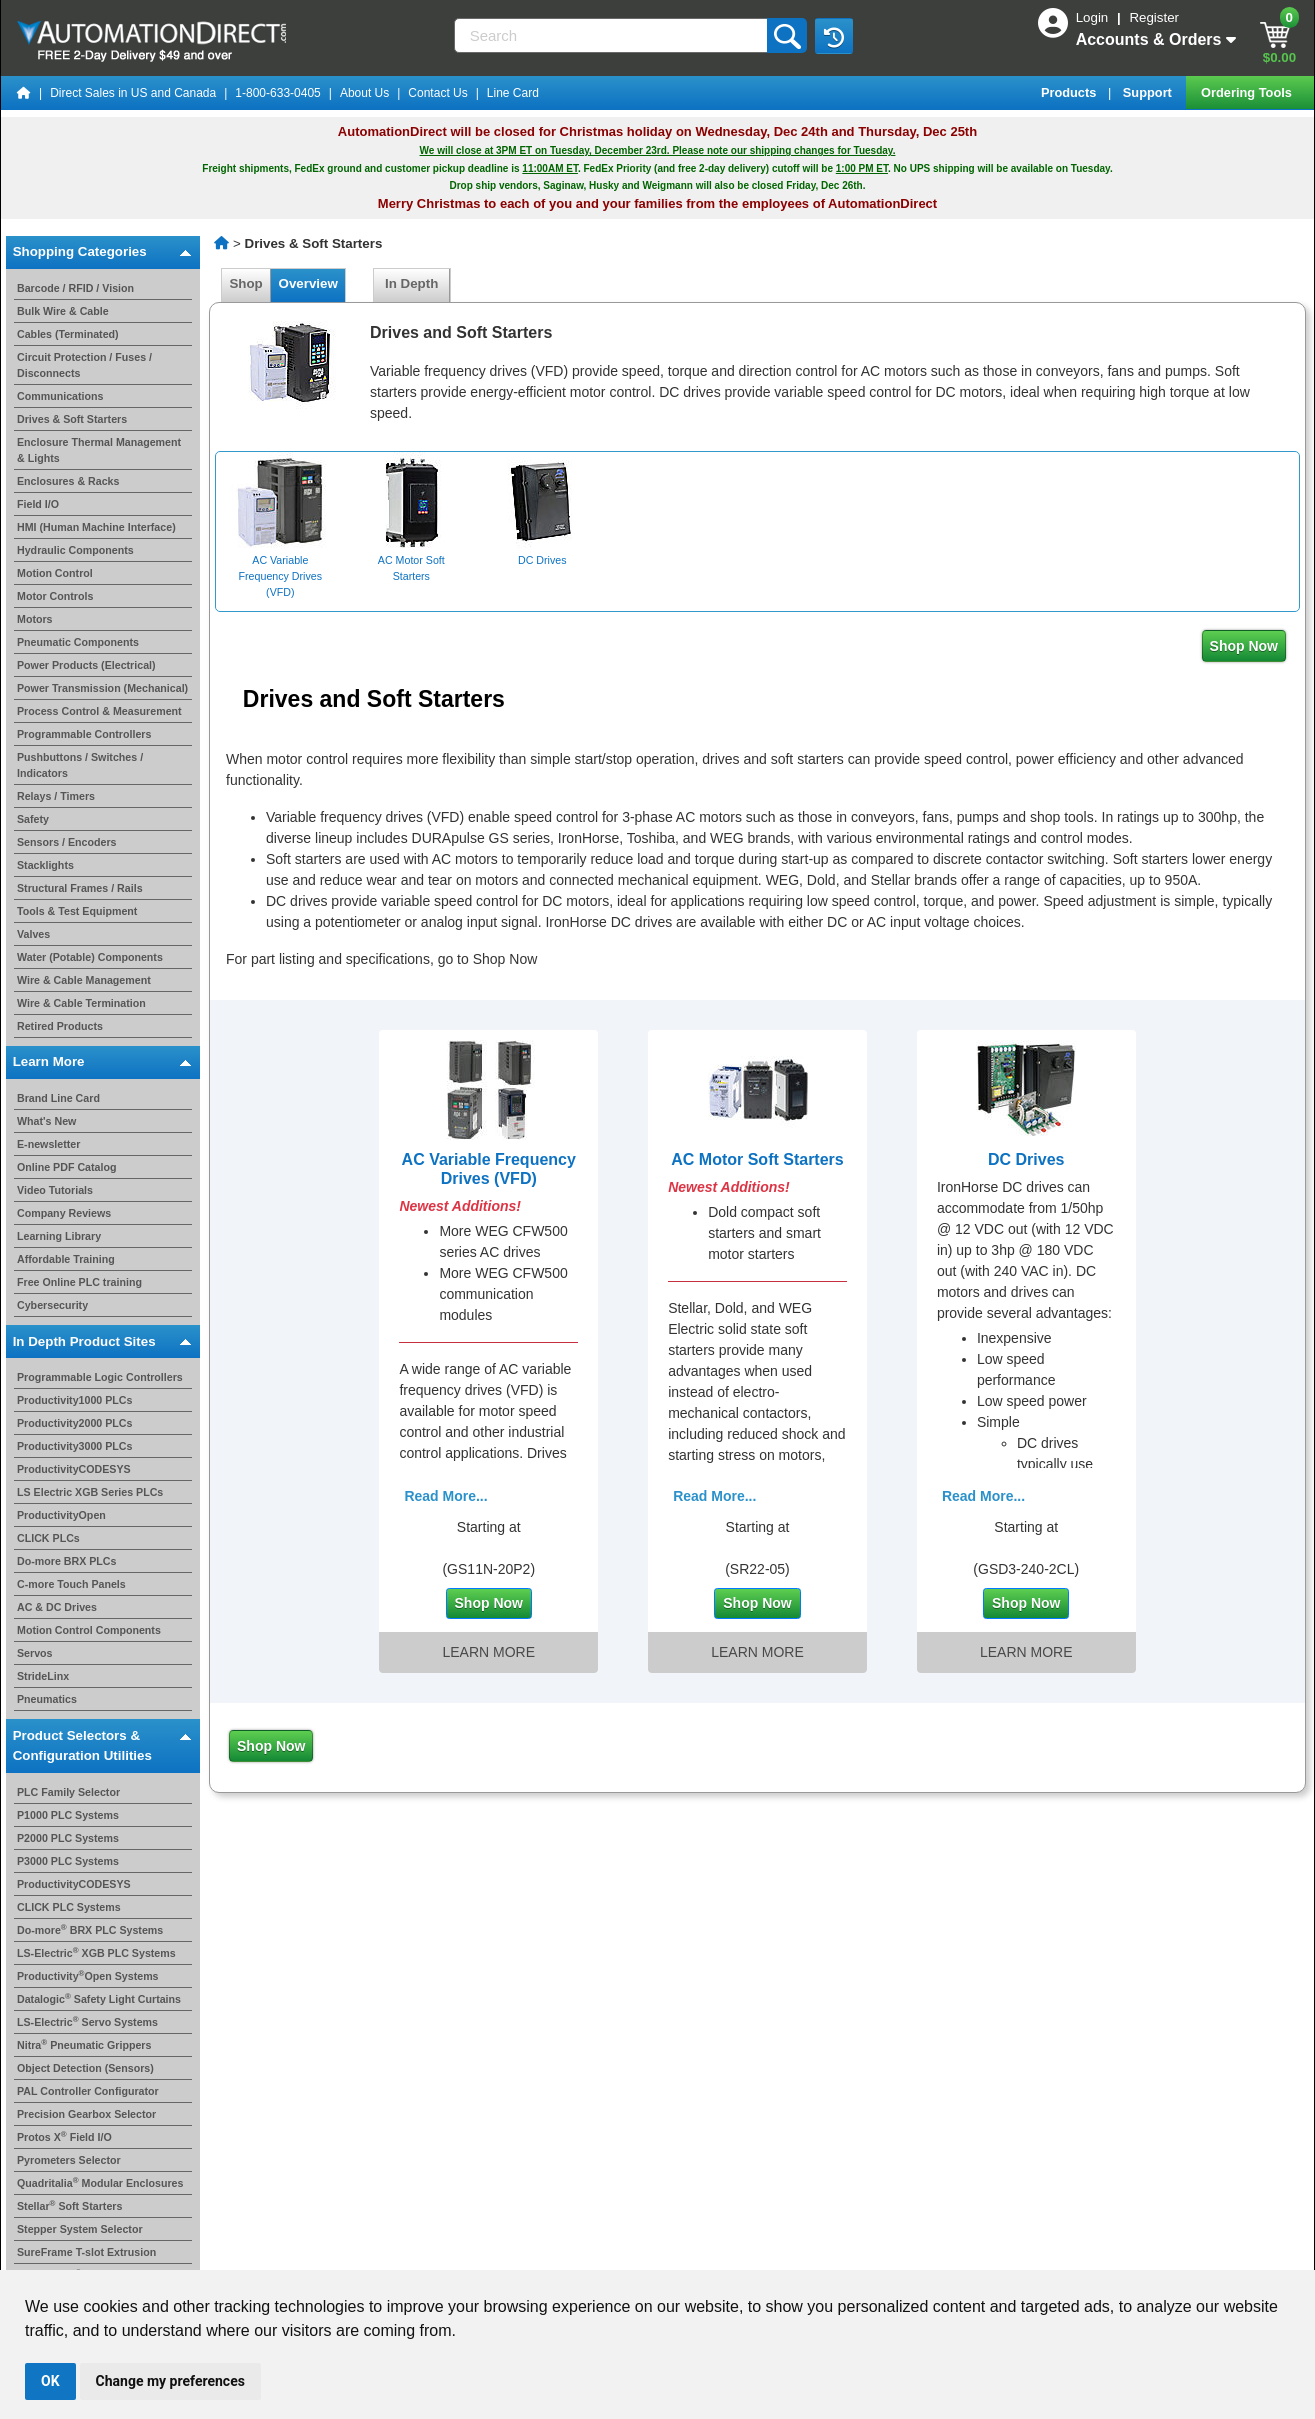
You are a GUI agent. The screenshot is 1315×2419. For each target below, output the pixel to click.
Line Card (513, 93)
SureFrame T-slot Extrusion (86, 2252)
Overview (308, 283)
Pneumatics (47, 1699)
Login (1094, 17)
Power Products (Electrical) (86, 665)
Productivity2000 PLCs (75, 1423)
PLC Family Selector (68, 1792)
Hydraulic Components (75, 550)
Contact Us (437, 93)
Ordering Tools (1248, 92)
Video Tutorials (55, 1190)
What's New (46, 1121)
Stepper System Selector (80, 2229)
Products (1070, 92)
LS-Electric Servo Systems (87, 2022)
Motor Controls (55, 596)
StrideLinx (43, 1676)
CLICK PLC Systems (69, 1907)
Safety (33, 819)
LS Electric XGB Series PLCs (90, 1492)
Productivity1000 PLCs (75, 1400)
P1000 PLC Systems (68, 1815)
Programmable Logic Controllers (100, 1377)
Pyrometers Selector (69, 2160)
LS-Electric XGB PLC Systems (96, 1953)
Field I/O (38, 504)
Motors (35, 619)
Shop (246, 283)
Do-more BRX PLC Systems (90, 1930)
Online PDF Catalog (66, 1167)
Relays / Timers (56, 796)
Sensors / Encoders (67, 842)
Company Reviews (64, 1213)
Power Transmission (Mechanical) (102, 688)
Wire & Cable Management (84, 980)
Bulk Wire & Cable (63, 311)
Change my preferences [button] (170, 2381)
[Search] (613, 35)
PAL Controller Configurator (88, 2091)
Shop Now (1244, 646)
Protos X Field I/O (64, 2137)
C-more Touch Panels (71, 1584)
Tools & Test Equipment (77, 911)
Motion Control (55, 573)
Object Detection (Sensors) (85, 2068)
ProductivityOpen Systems (88, 1976)
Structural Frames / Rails (80, 888)
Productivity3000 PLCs (75, 1446)
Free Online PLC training (79, 1282)
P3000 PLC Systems (68, 1861)
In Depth (412, 283)
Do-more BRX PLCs (66, 1561)
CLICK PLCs (48, 1538)
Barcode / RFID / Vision (75, 288)
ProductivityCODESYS (74, 1469)
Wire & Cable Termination (81, 1003)
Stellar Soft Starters (69, 2206)
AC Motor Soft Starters (757, 1159)
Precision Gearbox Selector (86, 2114)
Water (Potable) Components (90, 957)
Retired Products (60, 1026)
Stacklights (45, 865)
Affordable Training (66, 1259)
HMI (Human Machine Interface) (96, 527)
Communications (60, 396)
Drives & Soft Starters (72, 419)
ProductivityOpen (61, 1515)
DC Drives (1026, 1159)
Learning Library (59, 1236)
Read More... (445, 1496)
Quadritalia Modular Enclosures (100, 2183)
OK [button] (50, 2381)
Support (1149, 92)
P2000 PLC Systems (68, 1838)
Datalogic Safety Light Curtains (99, 1999)
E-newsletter (48, 1144)
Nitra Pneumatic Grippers (84, 2045)
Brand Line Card (58, 1098)
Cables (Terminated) (68, 334)
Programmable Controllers (84, 734)
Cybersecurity (52, 1305)
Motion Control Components (89, 1630)
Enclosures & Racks (68, 481)
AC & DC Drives (57, 1607)
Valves (33, 934)
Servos (35, 1653)
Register (1154, 17)
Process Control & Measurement (99, 711)
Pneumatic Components (78, 642)
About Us (364, 93)
